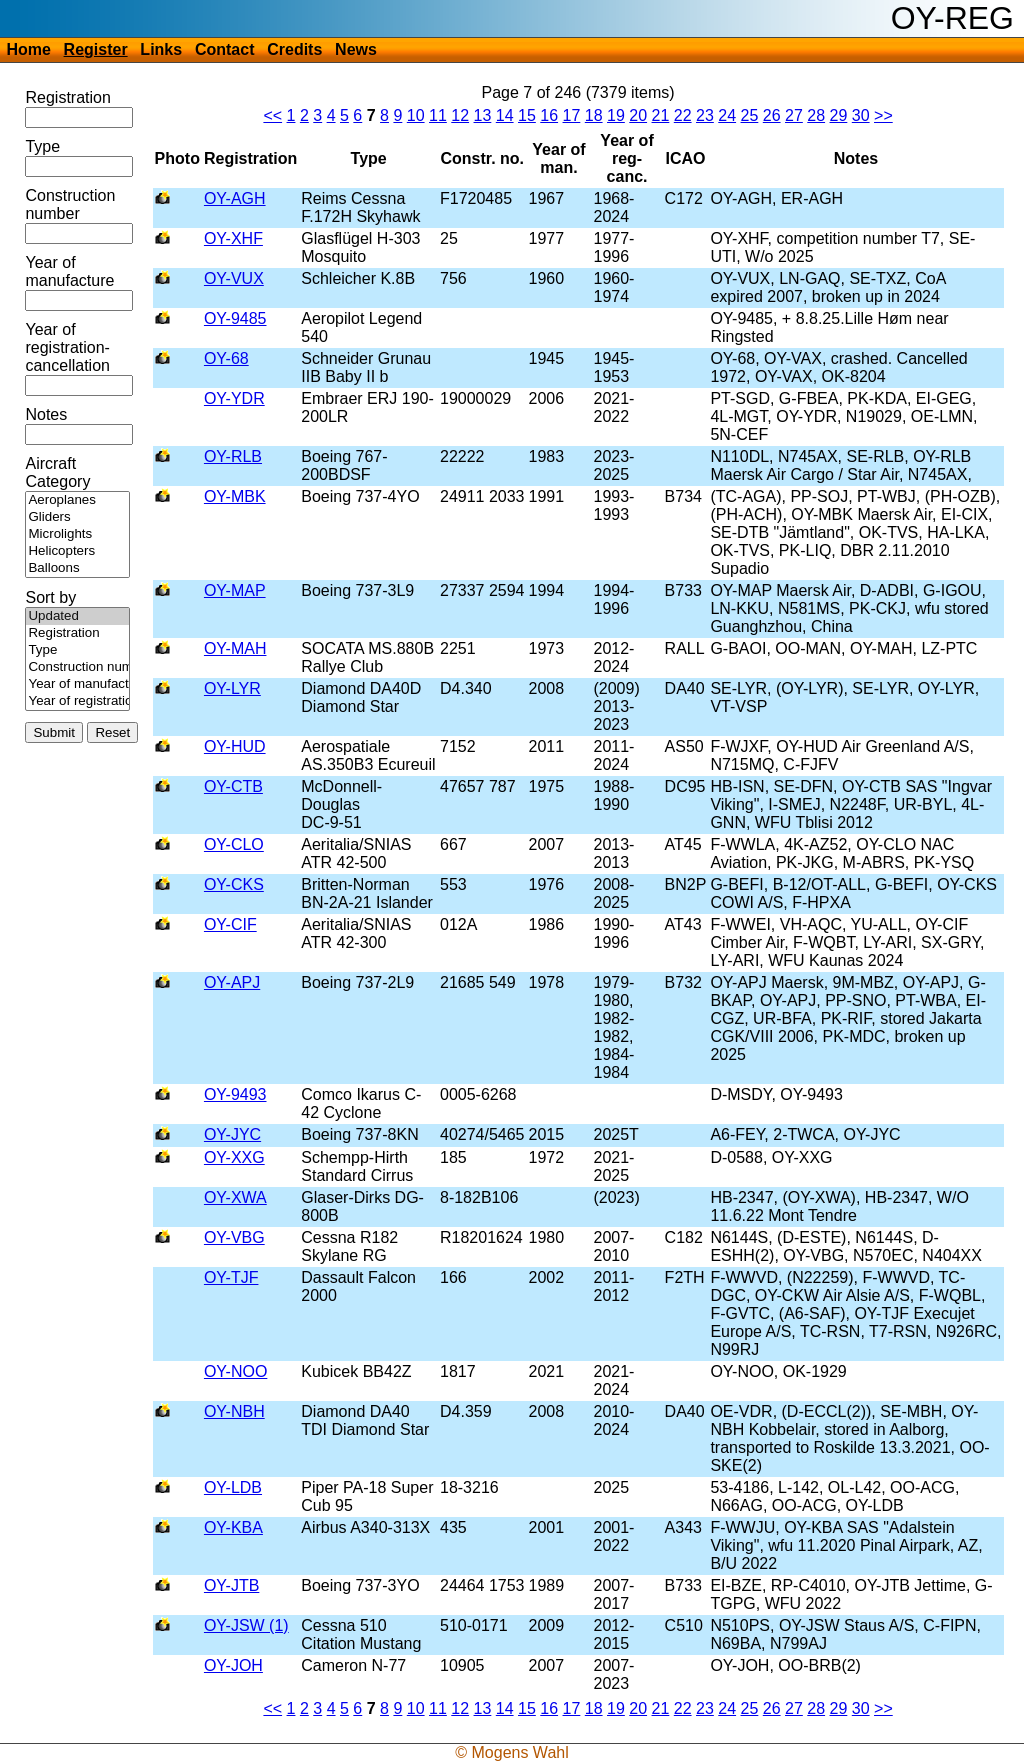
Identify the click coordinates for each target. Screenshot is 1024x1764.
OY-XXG (234, 1157)
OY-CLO (234, 844)
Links (161, 49)
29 (839, 115)
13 (483, 115)
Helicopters (77, 551)
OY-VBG (234, 1237)
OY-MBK (235, 496)
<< (272, 115)
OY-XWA (235, 1197)
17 (572, 115)
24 (727, 115)
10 (416, 115)
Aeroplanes (77, 500)
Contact (225, 49)
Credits (294, 49)
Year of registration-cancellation (67, 347)
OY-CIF (230, 924)
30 (861, 115)
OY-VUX (234, 278)
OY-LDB (233, 1487)
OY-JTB (231, 1585)
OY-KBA (233, 1527)
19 (616, 115)
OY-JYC (232, 1134)
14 (505, 115)
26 (772, 115)
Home (28, 49)
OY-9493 (235, 1094)
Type (42, 146)
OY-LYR (232, 688)
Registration (67, 97)
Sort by (50, 597)
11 (438, 115)
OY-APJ (232, 982)
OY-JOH (233, 1665)
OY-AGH (235, 198)
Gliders (77, 517)
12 (460, 115)
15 (527, 115)
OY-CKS (234, 884)
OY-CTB (233, 786)
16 (549, 115)
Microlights (77, 534)
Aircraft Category (57, 472)
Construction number (70, 204)
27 (794, 115)
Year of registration (77, 701)
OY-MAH (235, 648)
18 (594, 115)
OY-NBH (234, 1411)
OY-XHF (233, 238)
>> (883, 115)
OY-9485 (235, 318)
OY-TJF (231, 1277)
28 (816, 115)
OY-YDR (234, 398)
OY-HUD (235, 746)
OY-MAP (235, 590)
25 (750, 115)
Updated (77, 616)
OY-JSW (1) (246, 1625)
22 (683, 115)
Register (96, 49)
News (356, 49)
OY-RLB (233, 456)
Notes (46, 414)
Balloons (77, 568)
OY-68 (226, 358)
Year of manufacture (69, 271)
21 (661, 115)
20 (638, 115)
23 (705, 115)
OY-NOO (235, 1371)
